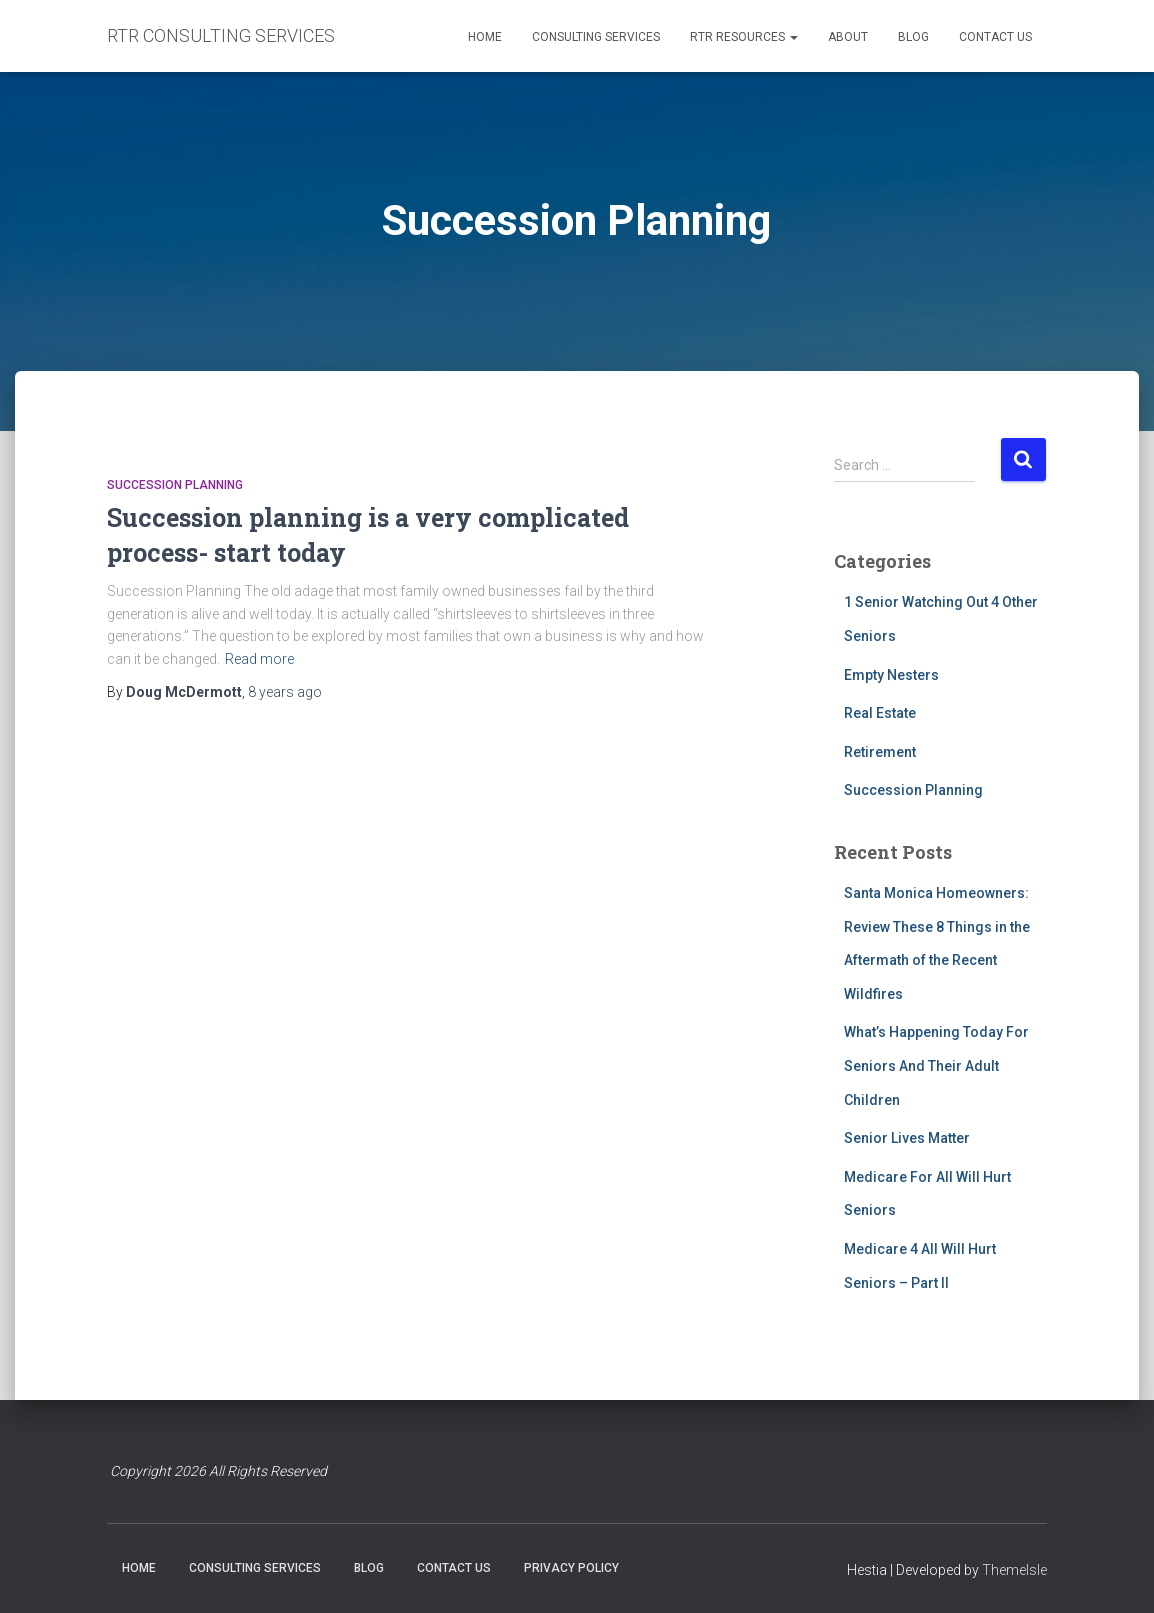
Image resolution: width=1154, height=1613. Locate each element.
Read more (259, 659)
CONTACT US (995, 37)
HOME (485, 37)
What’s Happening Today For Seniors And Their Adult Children (936, 1065)
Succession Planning (175, 485)
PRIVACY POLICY (571, 1568)
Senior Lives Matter (907, 1138)
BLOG (913, 37)
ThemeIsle (1014, 1570)
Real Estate (880, 713)
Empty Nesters (891, 675)
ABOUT (848, 37)
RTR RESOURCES (744, 37)
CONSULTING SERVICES (596, 37)
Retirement (880, 752)
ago (285, 692)
